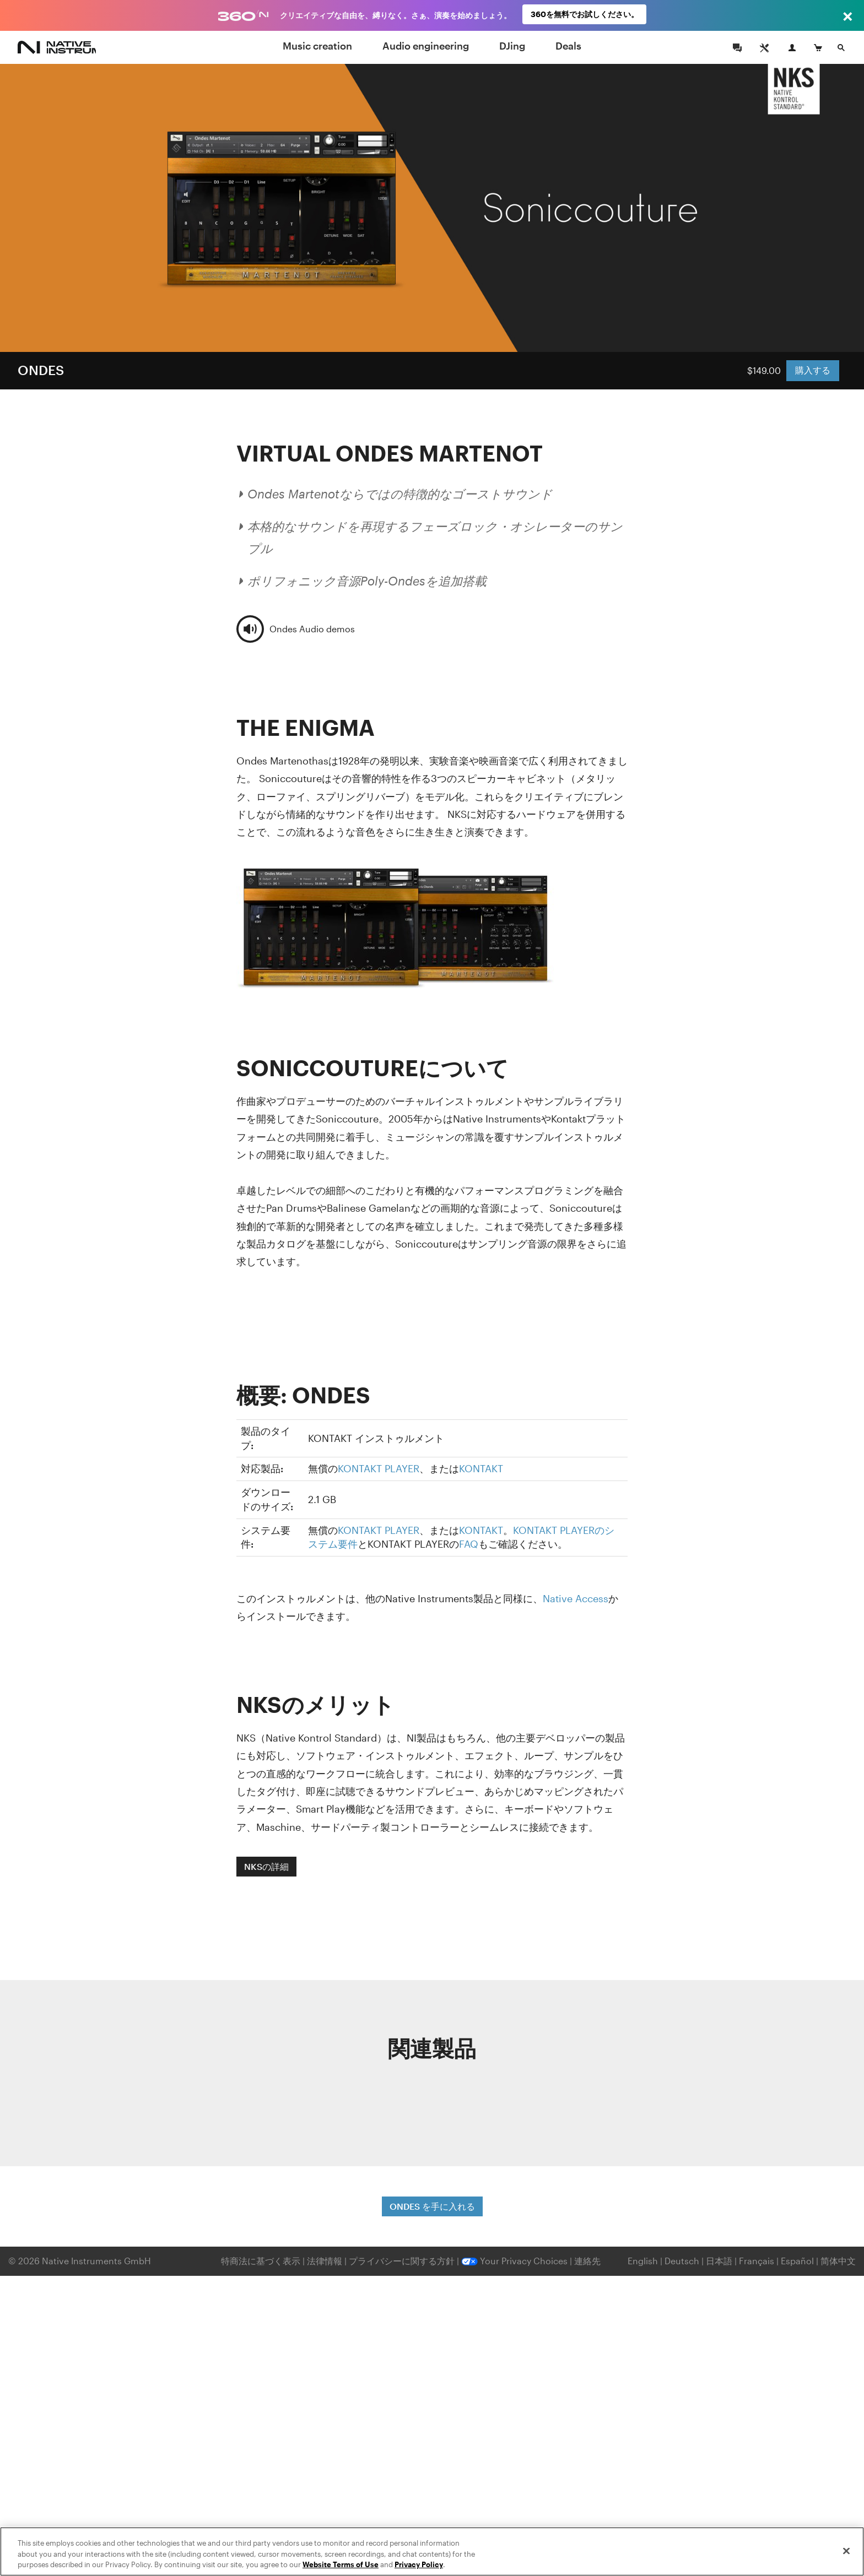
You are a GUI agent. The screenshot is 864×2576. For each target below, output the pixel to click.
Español (797, 2260)
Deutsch (682, 2260)
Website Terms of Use (341, 2564)
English (643, 2260)
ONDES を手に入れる (432, 2206)
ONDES (41, 370)
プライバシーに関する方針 (403, 2260)
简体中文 (838, 2260)
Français (756, 2260)
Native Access (575, 1598)
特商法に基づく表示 (260, 2260)
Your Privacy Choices (514, 2260)
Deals (568, 46)
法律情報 (325, 2260)
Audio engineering (425, 46)
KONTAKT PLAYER (378, 1468)
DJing (512, 46)
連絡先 (587, 2260)
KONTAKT (481, 1468)
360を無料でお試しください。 (585, 15)
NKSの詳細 (266, 1866)
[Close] (846, 2551)
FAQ (468, 1544)
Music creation (317, 46)
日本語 (719, 2260)
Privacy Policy (419, 2564)
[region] (432, 2551)
